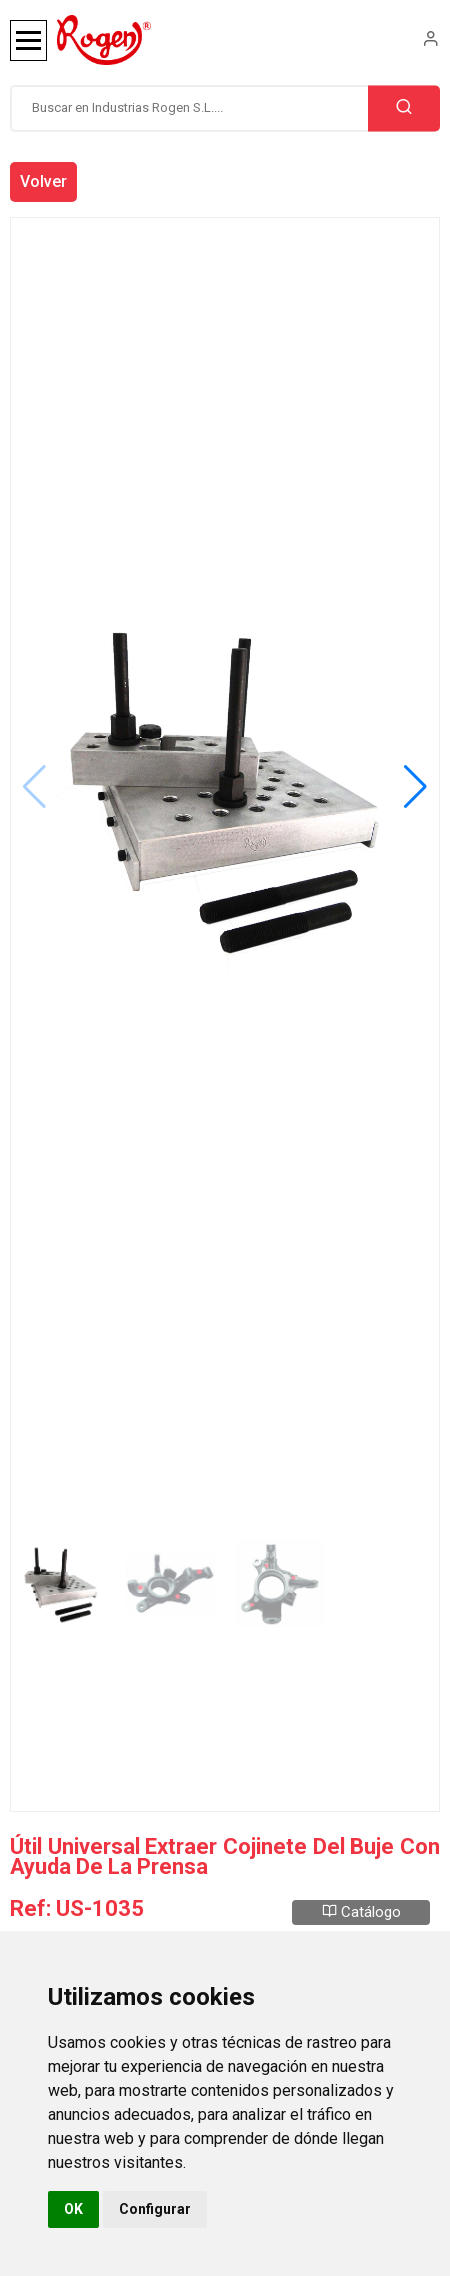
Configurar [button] (155, 2209)
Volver (43, 181)
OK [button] (73, 2209)
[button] (415, 787)
